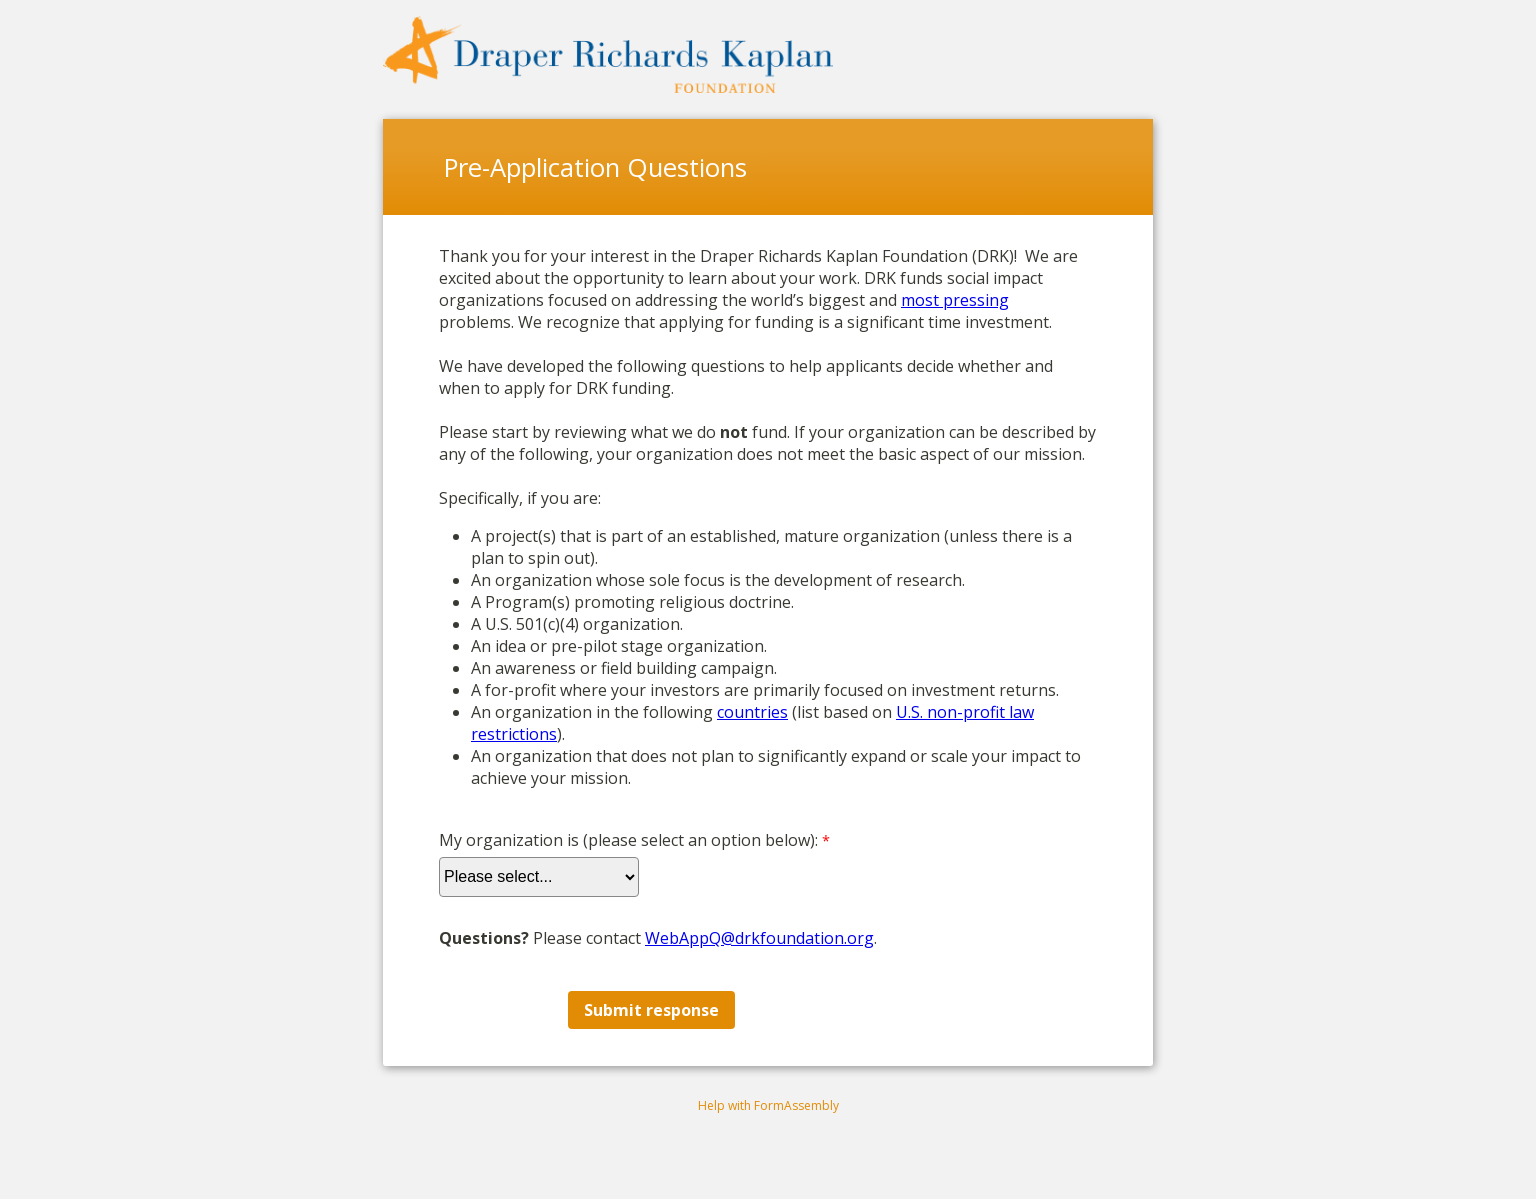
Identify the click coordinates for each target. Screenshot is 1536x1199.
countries (752, 712)
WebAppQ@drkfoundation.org (759, 938)
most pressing (955, 300)
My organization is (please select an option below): (628, 840)
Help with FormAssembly (768, 1105)
